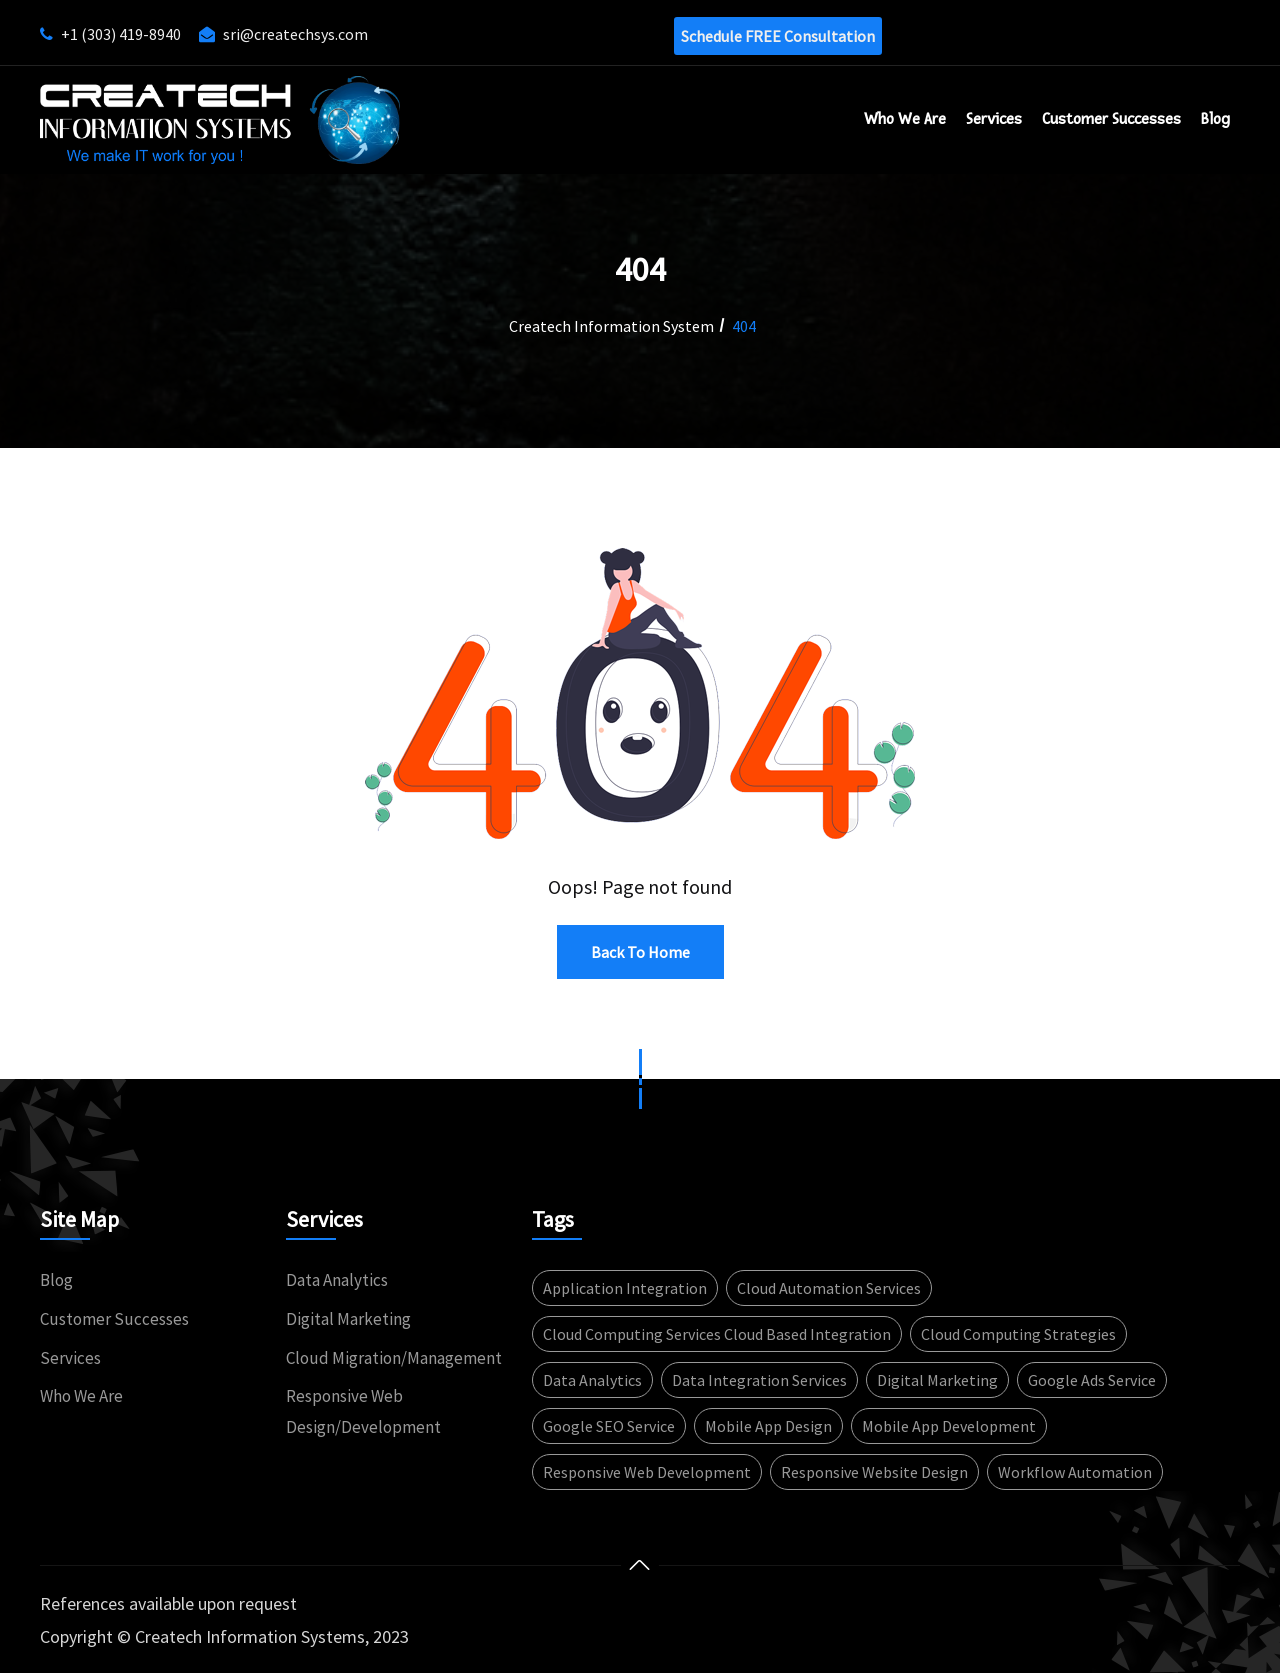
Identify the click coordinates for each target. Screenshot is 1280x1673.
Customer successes (1111, 119)
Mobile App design (768, 1426)
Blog (1215, 119)
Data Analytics (337, 1280)
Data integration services (759, 1380)
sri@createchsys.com (295, 34)
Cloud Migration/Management (394, 1358)
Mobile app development (949, 1426)
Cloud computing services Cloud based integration (717, 1334)
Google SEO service (609, 1426)
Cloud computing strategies (1018, 1334)
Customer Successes (114, 1319)
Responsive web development (647, 1472)
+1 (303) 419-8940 (121, 34)
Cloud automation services (829, 1288)
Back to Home (640, 952)
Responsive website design (874, 1472)
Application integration (625, 1288)
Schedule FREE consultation (778, 36)
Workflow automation (1075, 1472)
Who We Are (905, 119)
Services (994, 119)
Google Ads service (1092, 1380)
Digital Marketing (348, 1319)
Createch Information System (611, 326)
